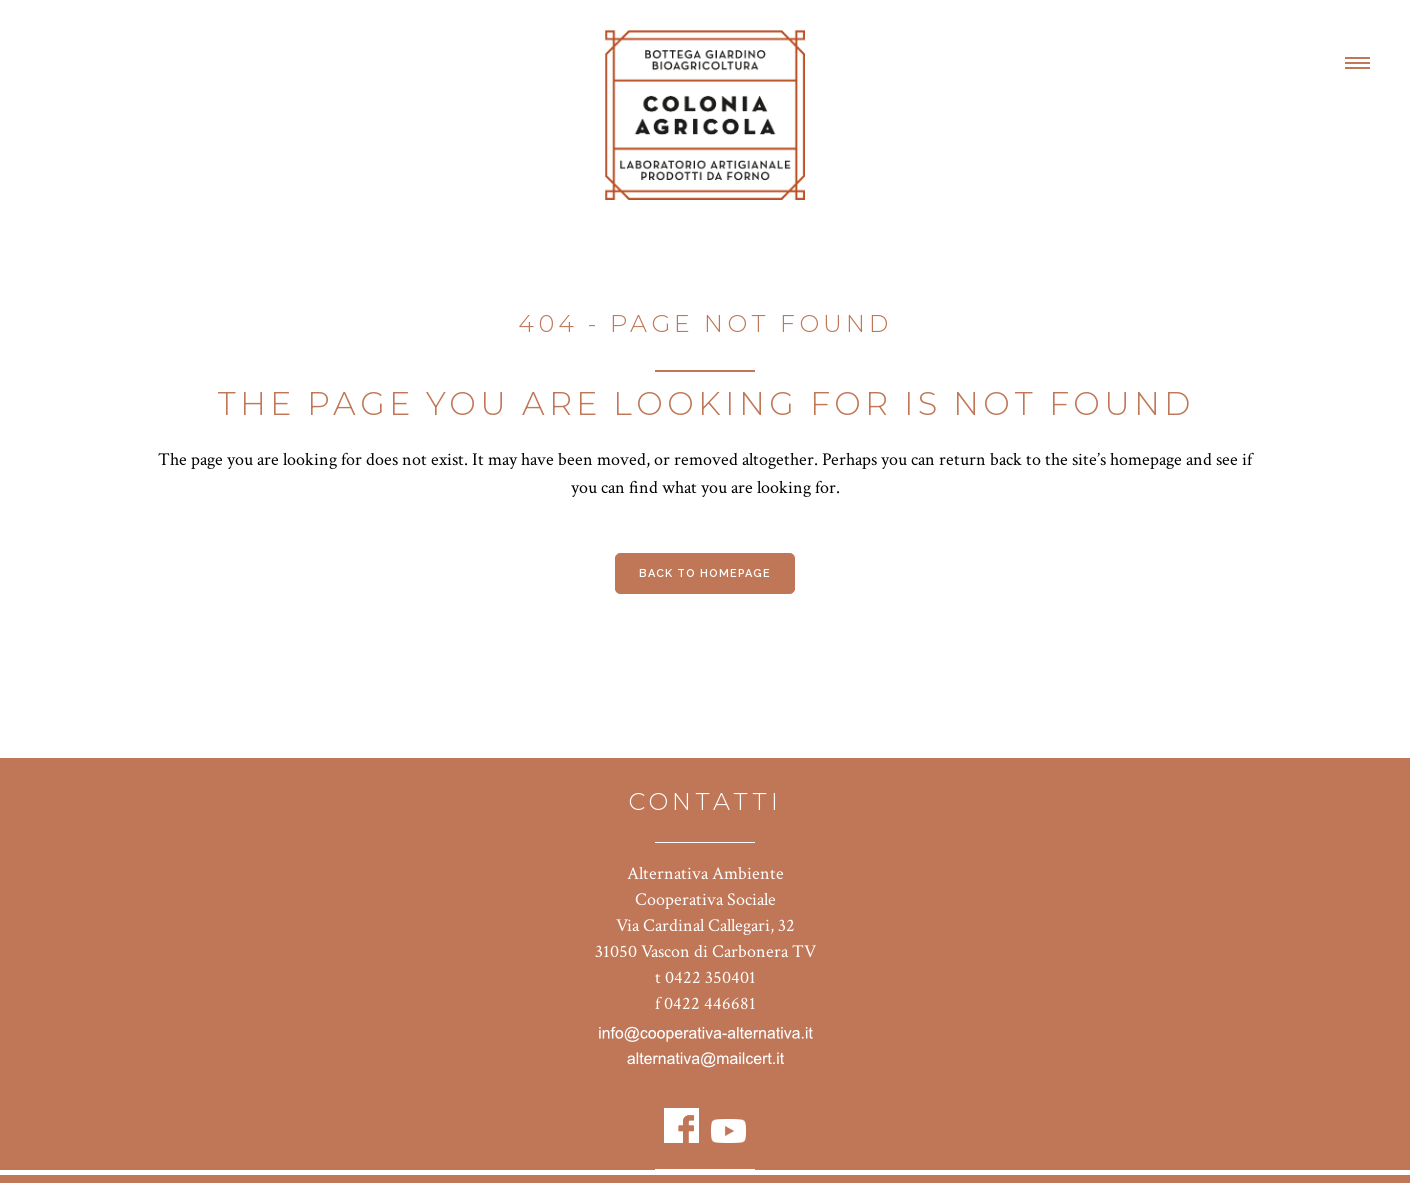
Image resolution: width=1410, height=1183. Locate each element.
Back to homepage (705, 573)
